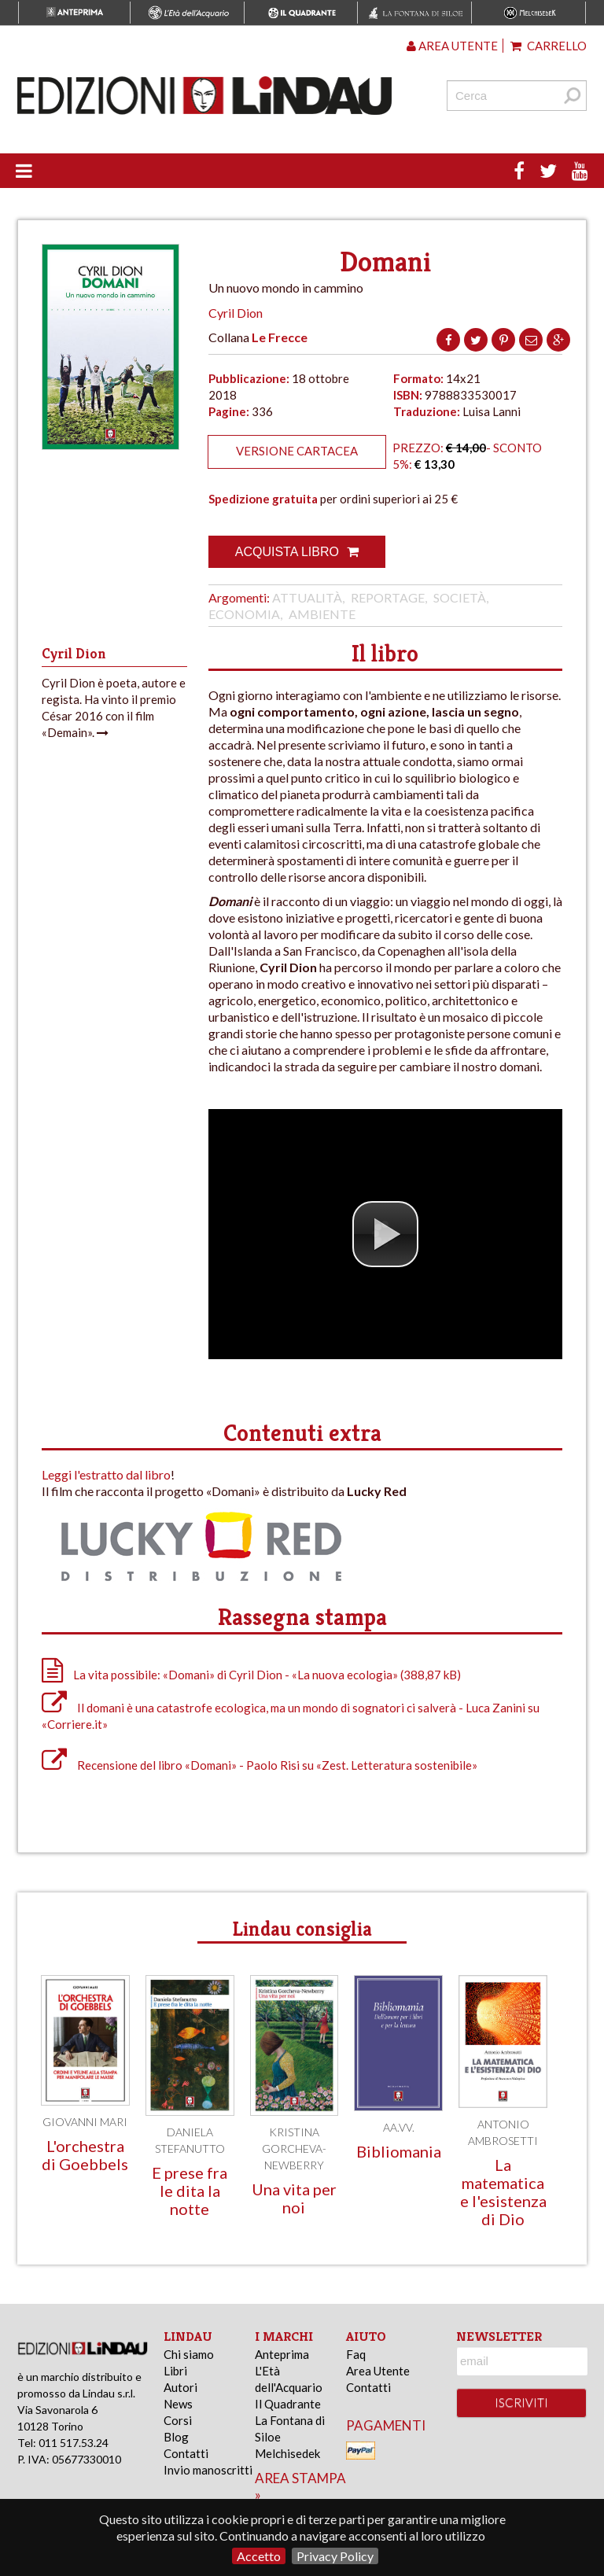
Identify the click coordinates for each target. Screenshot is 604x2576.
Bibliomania (398, 2151)
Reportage (388, 597)
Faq (356, 2354)
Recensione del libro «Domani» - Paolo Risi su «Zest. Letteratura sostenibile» (259, 1765)
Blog (176, 2437)
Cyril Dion (235, 312)
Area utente (452, 46)
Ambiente (322, 613)
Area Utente (378, 2371)
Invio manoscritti (208, 2470)
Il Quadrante (288, 2404)
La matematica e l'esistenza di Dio (503, 2191)
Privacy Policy (335, 2555)
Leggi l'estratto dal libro (106, 1474)
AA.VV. (398, 2127)
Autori (180, 2387)
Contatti (186, 2453)
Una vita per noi (294, 2198)
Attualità (307, 597)
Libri (175, 2371)
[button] (385, 1234)
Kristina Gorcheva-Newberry (294, 2148)
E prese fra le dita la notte (189, 2190)
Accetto (259, 2555)
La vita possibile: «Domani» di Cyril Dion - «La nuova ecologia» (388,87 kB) (251, 1675)
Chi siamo (189, 2354)
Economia (244, 613)
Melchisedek (287, 2453)
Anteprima (282, 2354)
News (178, 2404)
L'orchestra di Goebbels (85, 2154)
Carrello (548, 46)
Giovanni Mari (84, 2121)
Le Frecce (280, 337)
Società (459, 597)
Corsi (178, 2420)
